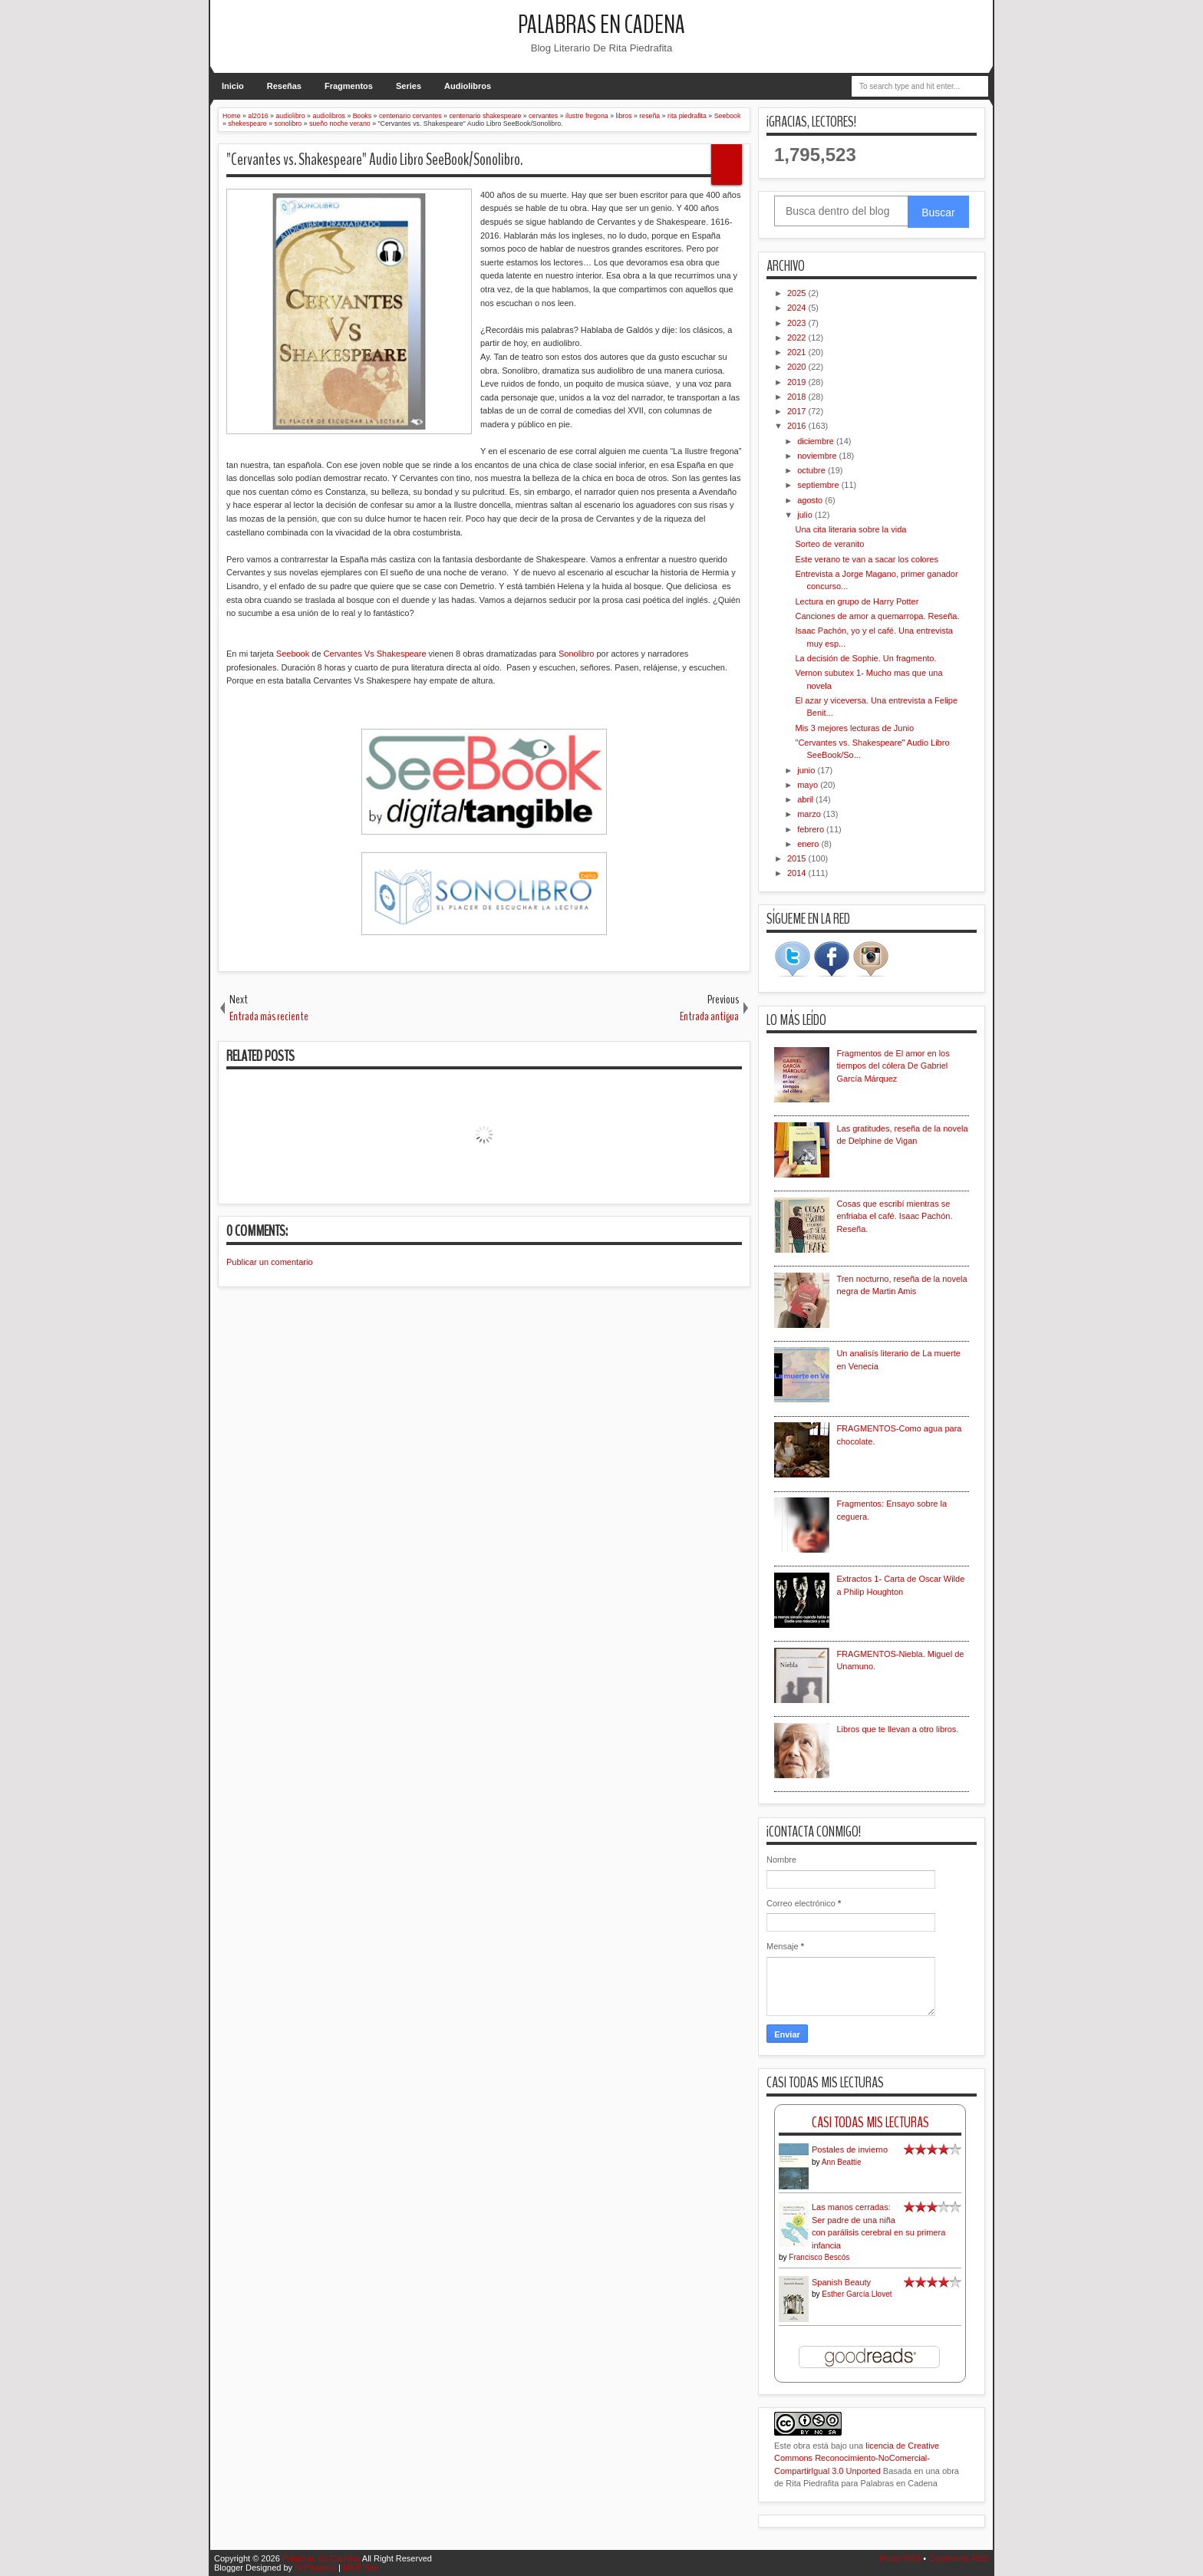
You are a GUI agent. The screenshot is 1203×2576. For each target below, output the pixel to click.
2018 (798, 396)
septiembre (819, 484)
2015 (798, 858)
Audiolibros (467, 86)
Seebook (292, 653)
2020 (798, 366)
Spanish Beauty (841, 2282)
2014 (798, 873)
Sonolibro (576, 653)
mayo (808, 784)
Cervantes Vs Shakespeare (374, 653)
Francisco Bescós (819, 2257)
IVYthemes (315, 2567)
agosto (811, 500)
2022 (798, 337)
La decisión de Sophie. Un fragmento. (865, 658)
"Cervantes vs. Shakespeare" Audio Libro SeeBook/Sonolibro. (374, 159)
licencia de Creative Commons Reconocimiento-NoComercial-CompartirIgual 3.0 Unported (856, 2458)
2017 (798, 411)
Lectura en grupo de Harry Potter (856, 601)
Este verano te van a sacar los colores (866, 559)
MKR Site (360, 2567)
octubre (812, 470)
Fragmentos (349, 86)
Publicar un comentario (269, 1262)
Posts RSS (900, 2558)
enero (809, 843)
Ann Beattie (842, 2162)
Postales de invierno (850, 2149)
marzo (810, 814)
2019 (798, 382)
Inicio (233, 86)
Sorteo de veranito (829, 543)
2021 (798, 352)
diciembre (816, 441)
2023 (798, 323)
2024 (798, 307)
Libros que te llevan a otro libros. (897, 1729)
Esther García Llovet (857, 2294)
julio (806, 514)
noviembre (818, 455)
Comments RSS (958, 2558)
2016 (798, 425)
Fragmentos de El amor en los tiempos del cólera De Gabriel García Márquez (892, 1066)
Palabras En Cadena (601, 25)
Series (408, 86)
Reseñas (284, 86)
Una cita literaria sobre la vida (850, 529)
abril (806, 799)
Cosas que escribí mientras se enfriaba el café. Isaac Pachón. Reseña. (894, 1216)
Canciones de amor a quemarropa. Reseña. (877, 616)
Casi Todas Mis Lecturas (870, 2122)
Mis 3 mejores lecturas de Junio (854, 728)
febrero (811, 829)
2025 (798, 293)
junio (807, 770)
